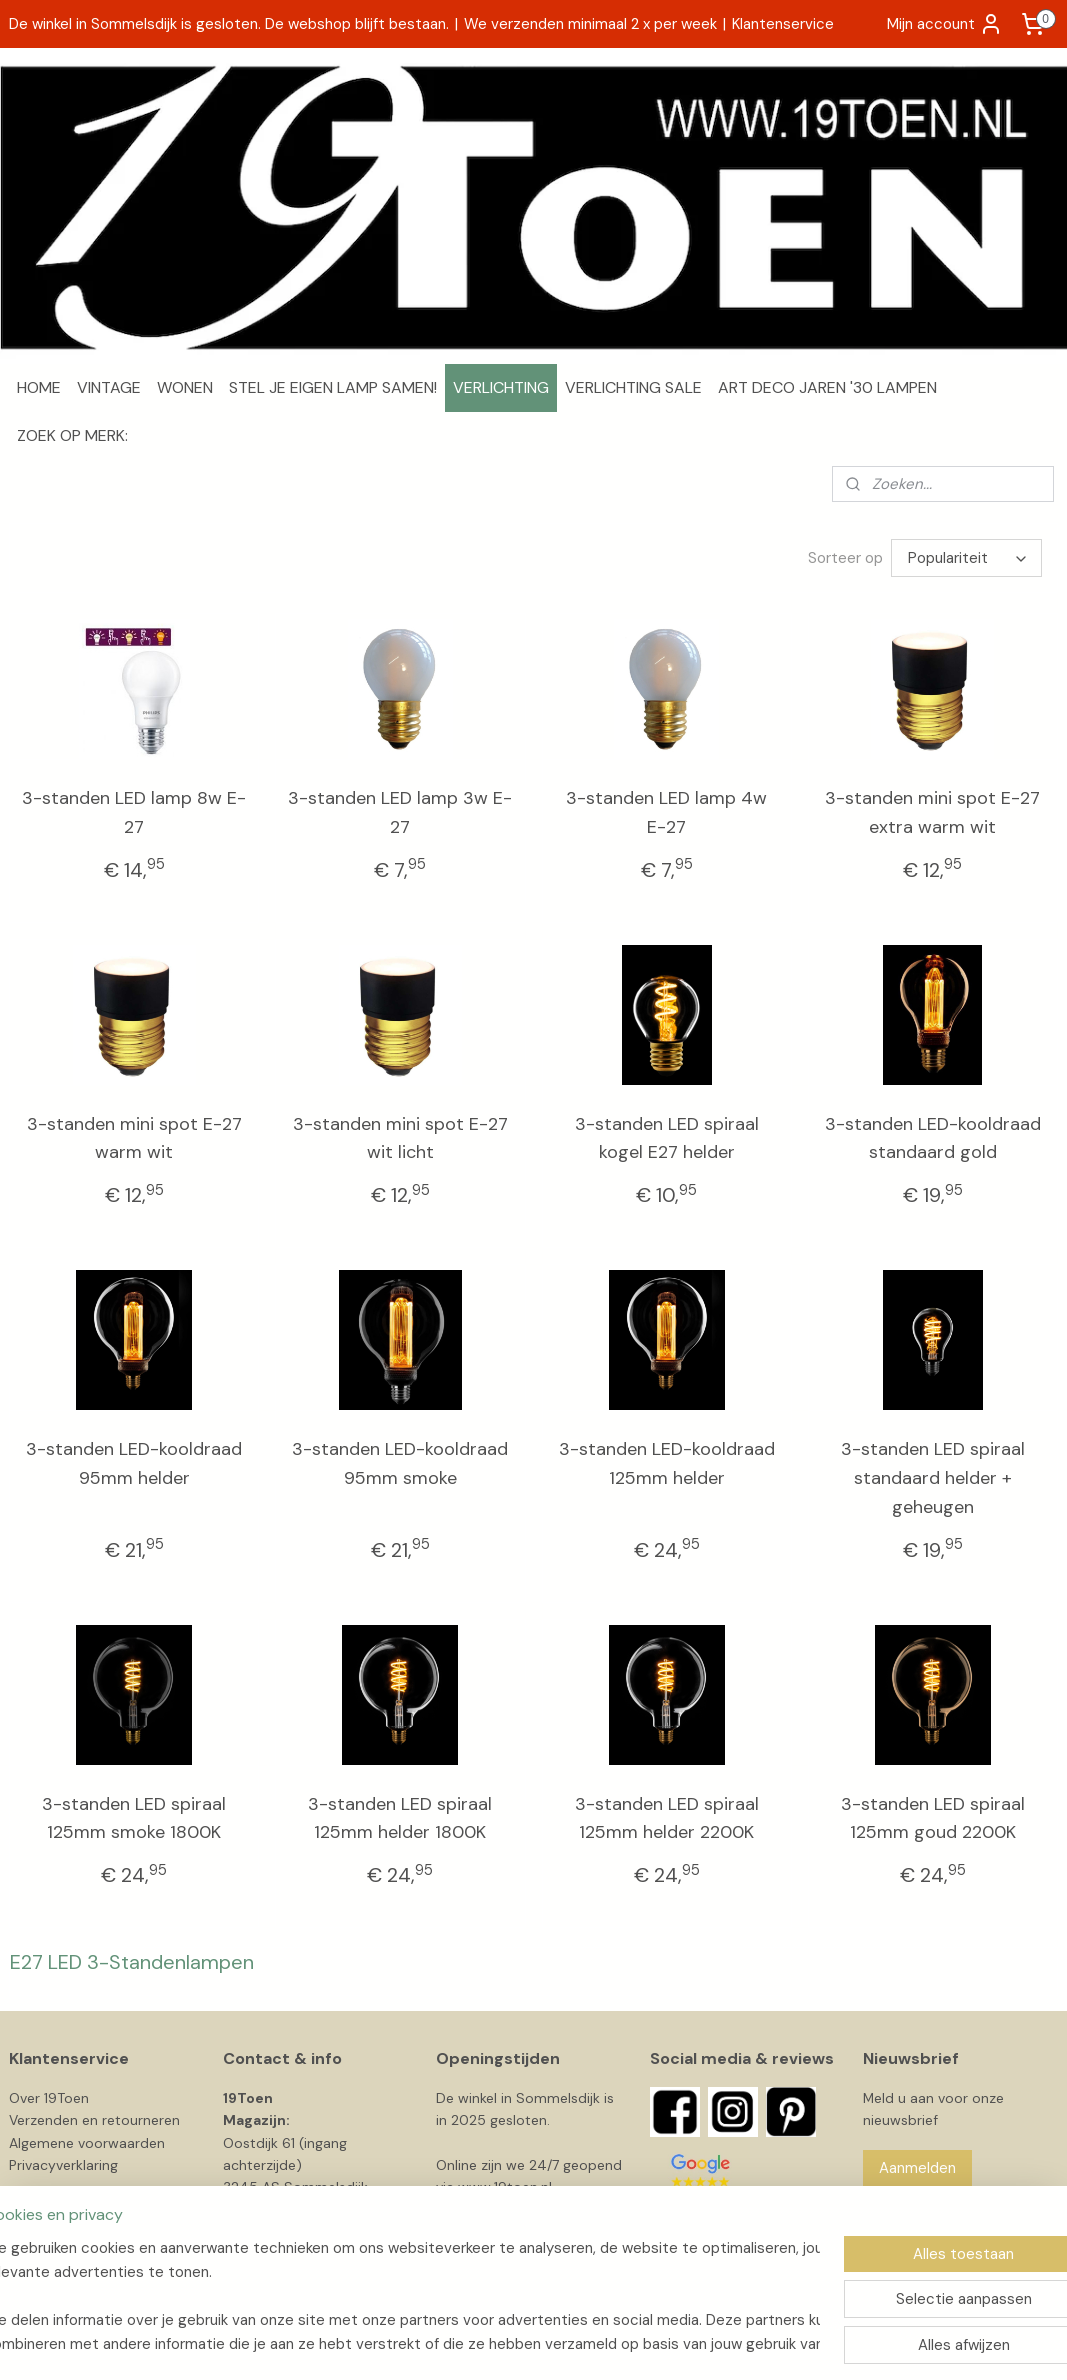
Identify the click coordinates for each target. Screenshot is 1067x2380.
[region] (401, 2296)
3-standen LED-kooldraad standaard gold (933, 1138)
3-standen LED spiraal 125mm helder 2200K (667, 1818)
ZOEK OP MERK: (72, 435)
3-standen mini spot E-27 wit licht (400, 1138)
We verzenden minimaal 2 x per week (590, 24)
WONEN (185, 387)
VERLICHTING (501, 387)
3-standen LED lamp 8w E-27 (134, 812)
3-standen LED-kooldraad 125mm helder (667, 1463)
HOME (39, 387)
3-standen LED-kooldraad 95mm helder (134, 1463)
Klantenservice (783, 24)
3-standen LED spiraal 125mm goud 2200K (933, 1818)
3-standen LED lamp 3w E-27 (400, 812)
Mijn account (945, 24)
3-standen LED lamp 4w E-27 (666, 812)
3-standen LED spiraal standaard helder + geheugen (933, 1478)
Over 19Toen (49, 2098)
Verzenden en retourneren (94, 2120)
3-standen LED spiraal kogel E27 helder (667, 1138)
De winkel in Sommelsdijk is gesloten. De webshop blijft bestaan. (229, 24)
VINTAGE (109, 387)
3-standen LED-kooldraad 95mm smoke (400, 1463)
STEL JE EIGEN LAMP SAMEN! (333, 387)
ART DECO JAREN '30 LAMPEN (827, 387)
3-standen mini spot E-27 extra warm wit (932, 812)
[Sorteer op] (966, 558)
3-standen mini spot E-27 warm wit (134, 1138)
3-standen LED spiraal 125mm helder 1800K (400, 1818)
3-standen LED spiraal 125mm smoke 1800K (134, 1818)
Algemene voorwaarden (87, 2143)
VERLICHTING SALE (633, 387)
